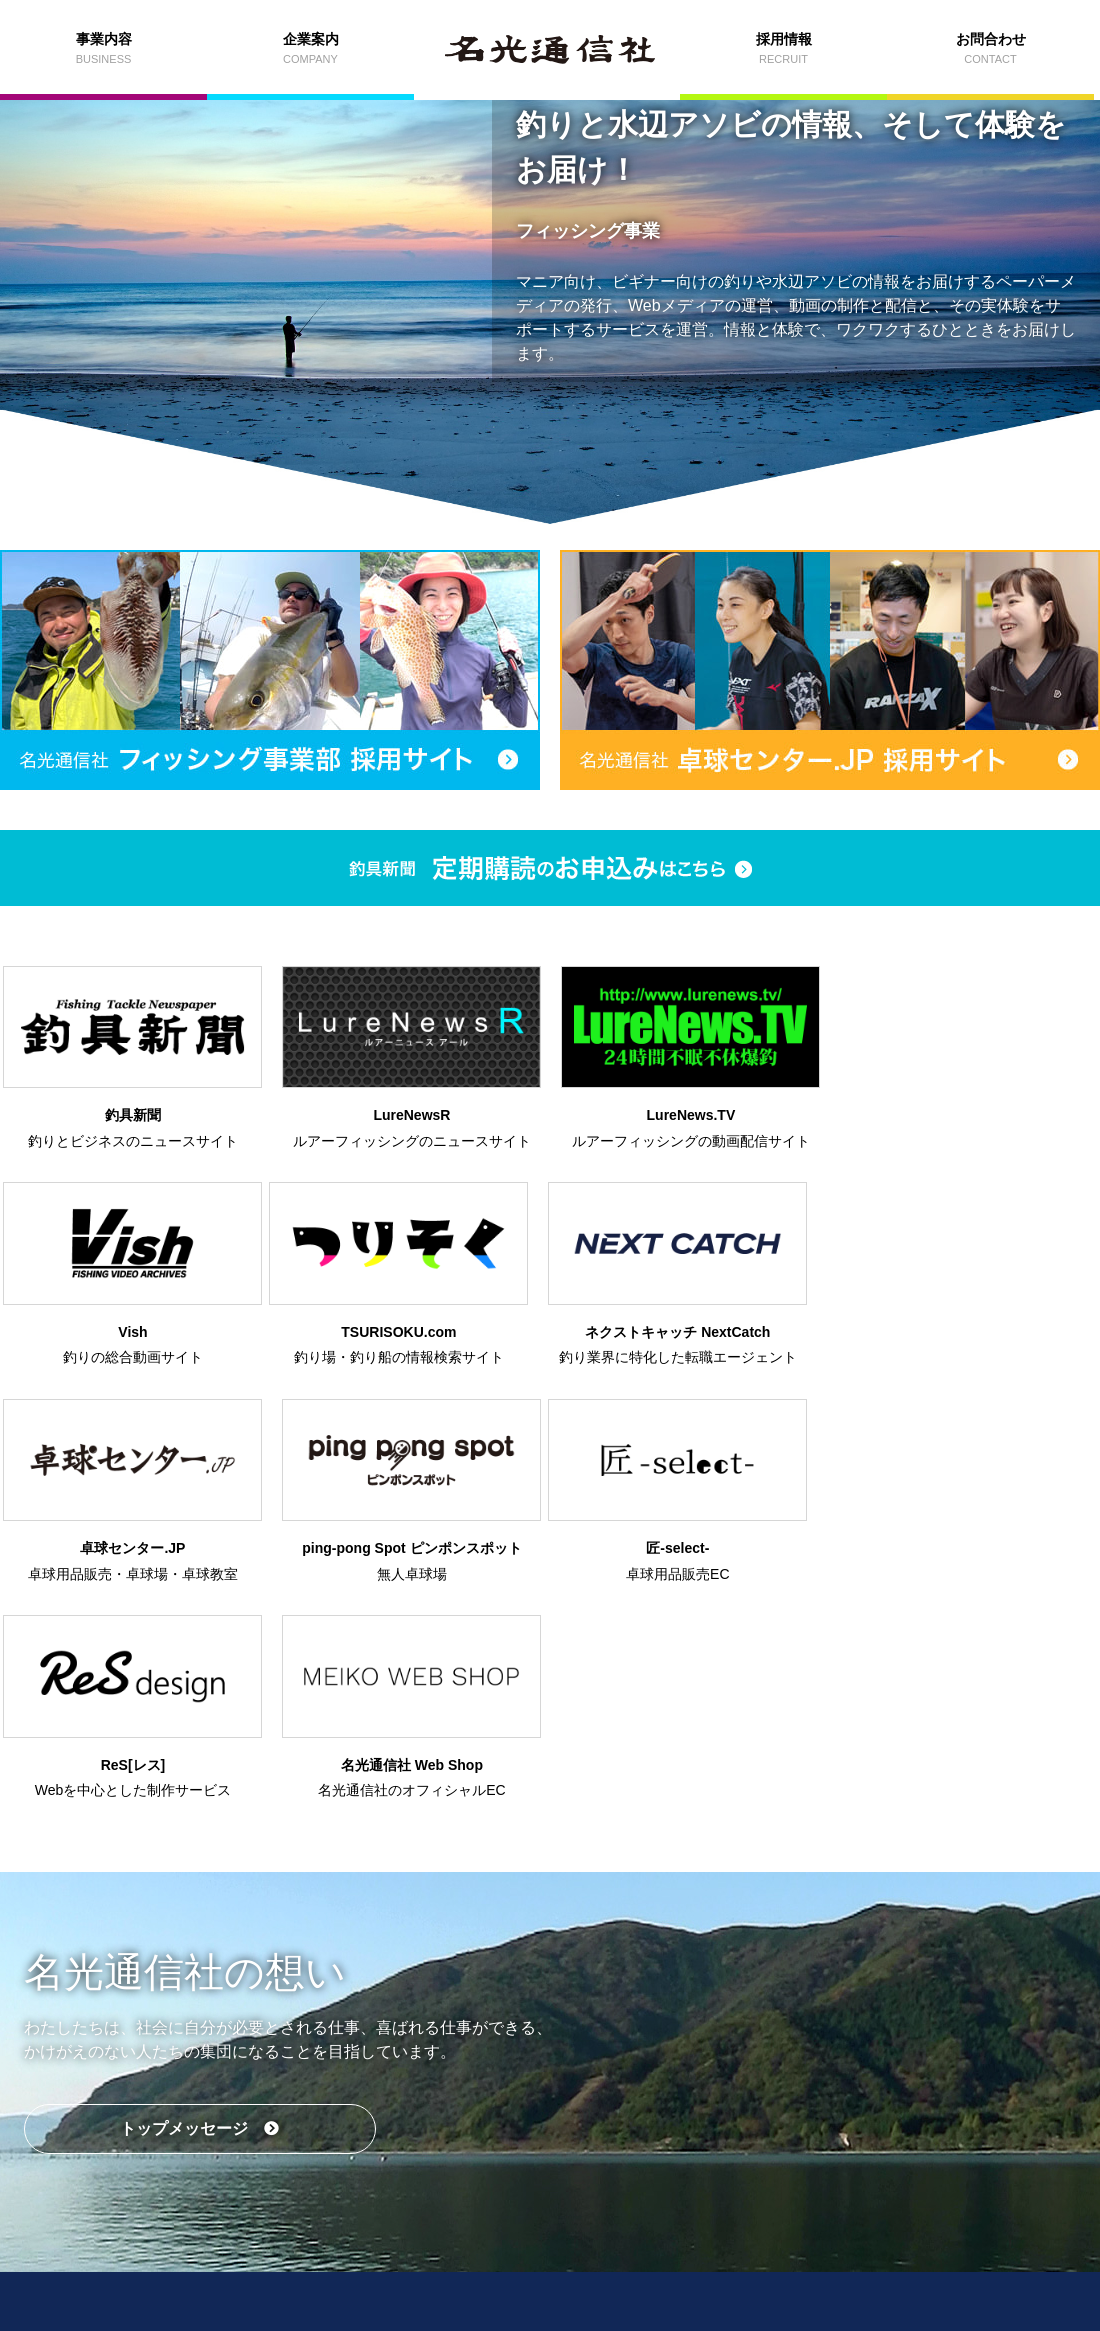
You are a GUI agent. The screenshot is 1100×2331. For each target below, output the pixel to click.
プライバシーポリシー (493, 2250)
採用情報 (663, 2138)
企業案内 (438, 2138)
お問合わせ (888, 2138)
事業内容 (213, 2138)
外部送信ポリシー (618, 2250)
